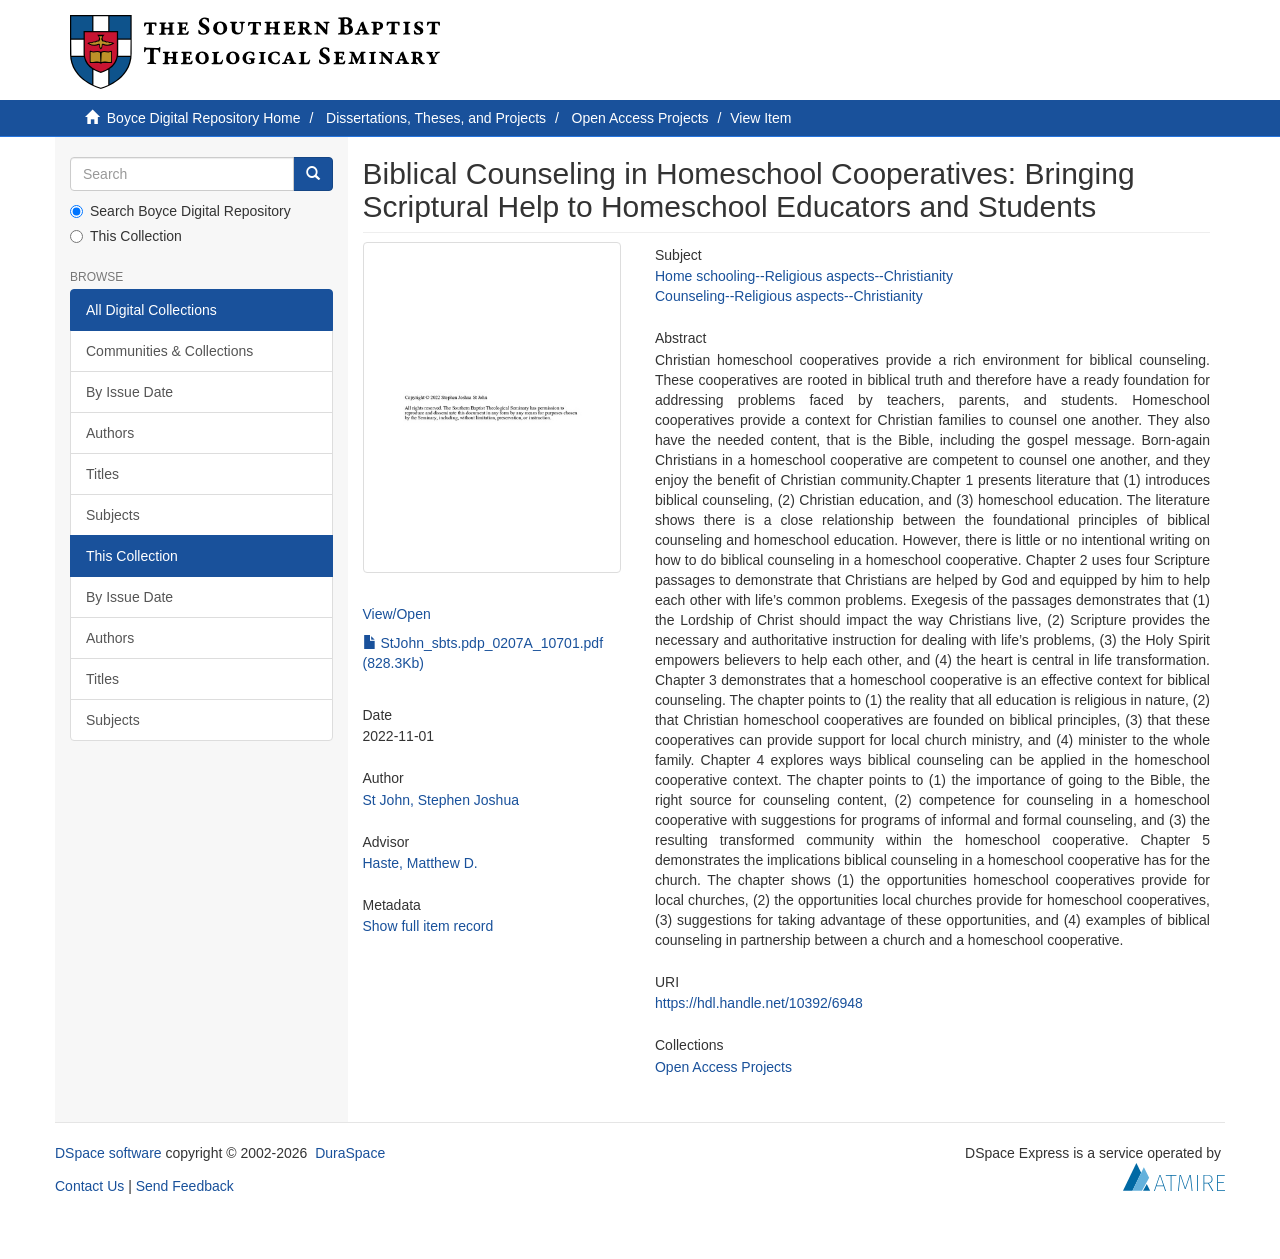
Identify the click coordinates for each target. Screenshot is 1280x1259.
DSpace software (108, 1153)
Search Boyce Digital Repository (180, 211)
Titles (102, 474)
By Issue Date (129, 392)
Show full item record (428, 926)
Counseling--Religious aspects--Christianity (789, 296)
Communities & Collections (169, 351)
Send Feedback (185, 1186)
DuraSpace (350, 1153)
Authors (110, 433)
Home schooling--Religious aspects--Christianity (804, 276)
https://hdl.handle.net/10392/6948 (759, 1003)
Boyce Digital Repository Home (204, 118)
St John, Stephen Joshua (441, 800)
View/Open (397, 614)
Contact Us (89, 1186)
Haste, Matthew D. (420, 863)
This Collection (126, 236)
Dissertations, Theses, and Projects (436, 118)
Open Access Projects (640, 118)
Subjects (113, 515)
